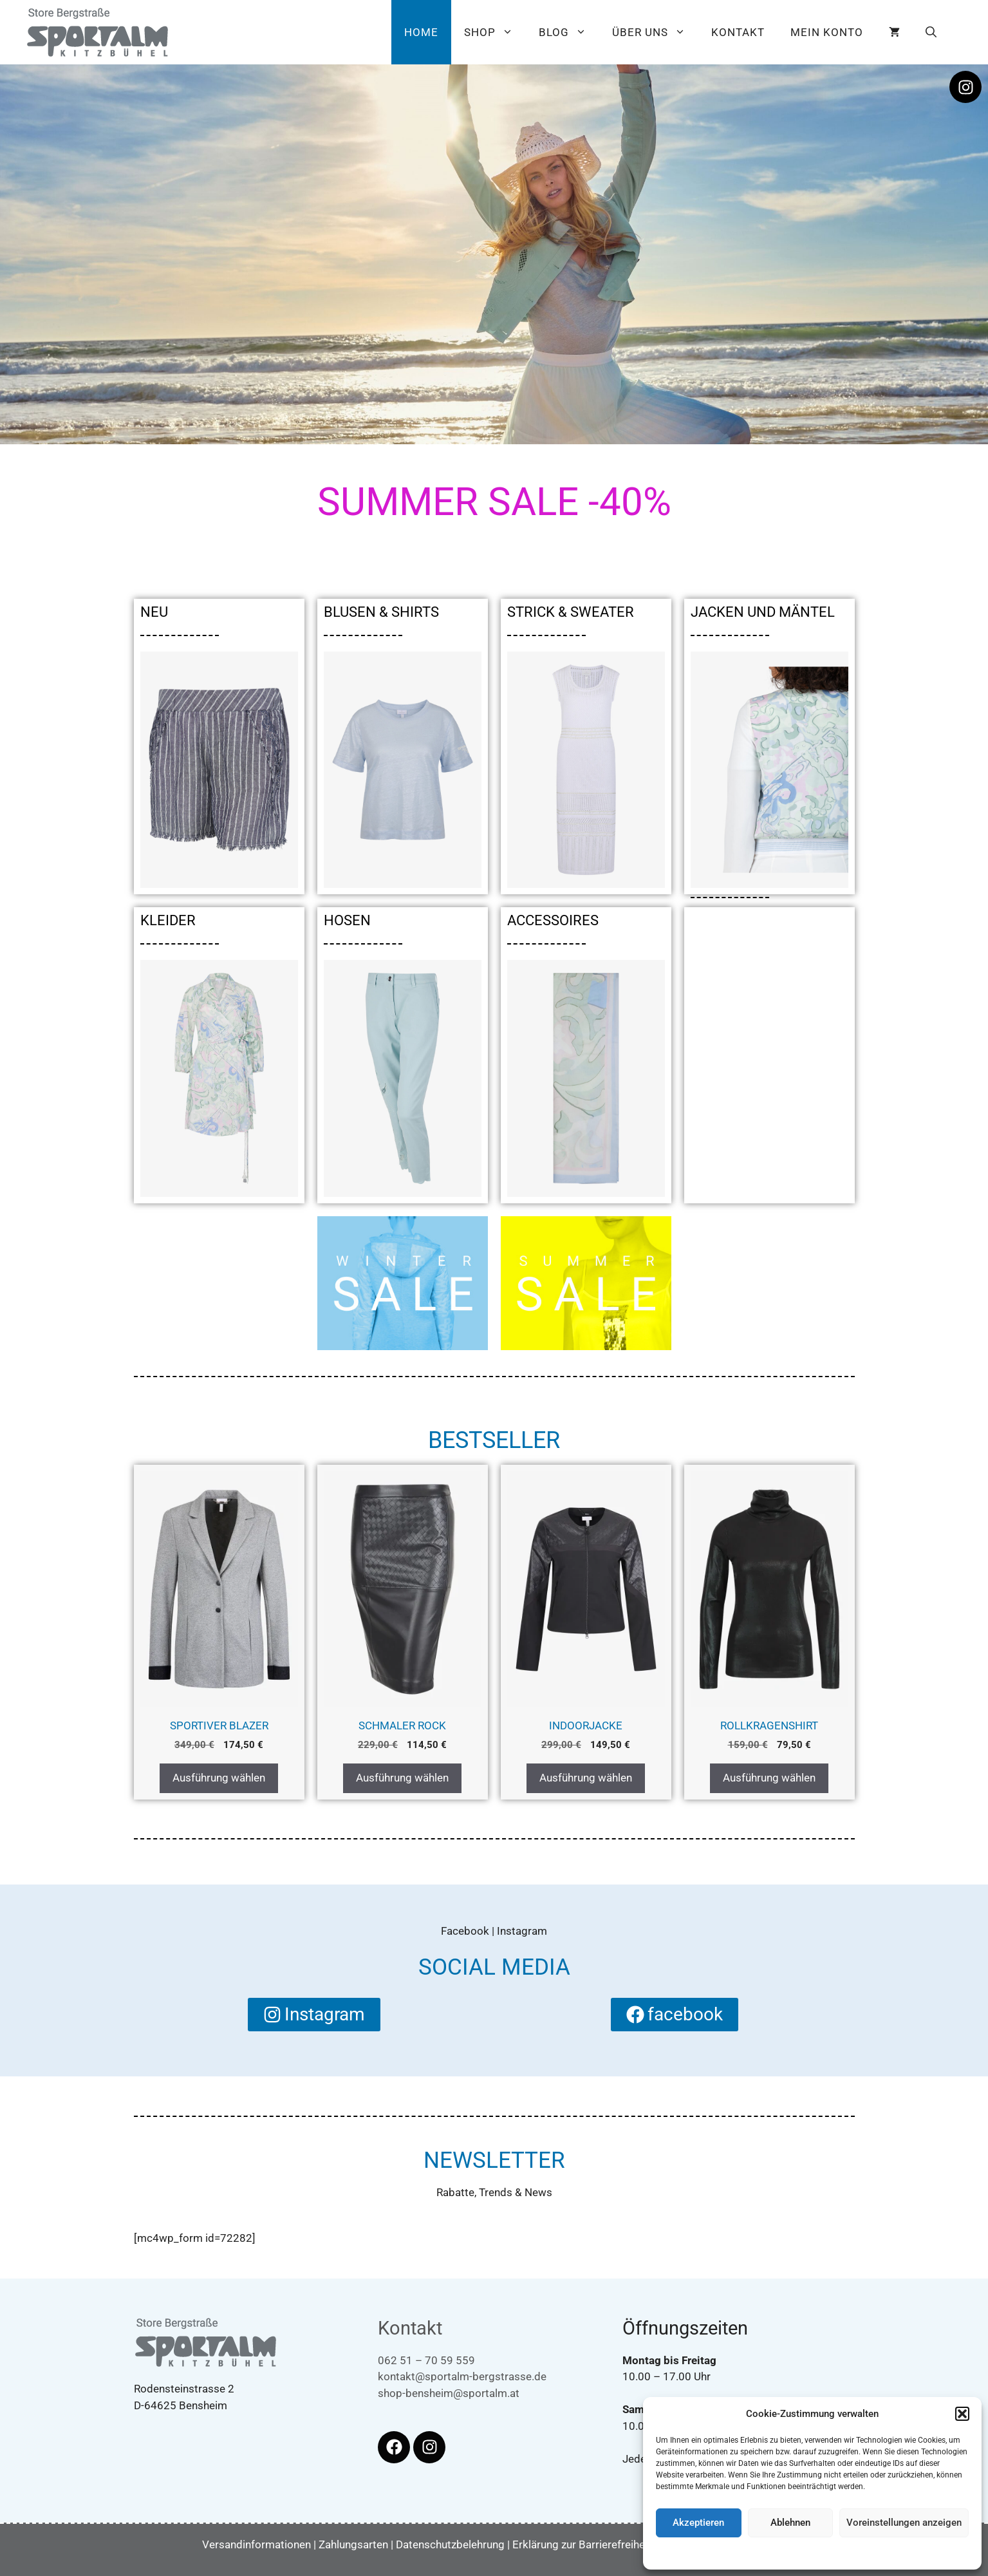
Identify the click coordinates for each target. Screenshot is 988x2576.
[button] (962, 2413)
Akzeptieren (698, 2522)
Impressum (886, 2552)
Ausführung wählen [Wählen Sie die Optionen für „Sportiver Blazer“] (218, 1777)
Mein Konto (826, 32)
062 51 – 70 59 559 (426, 2360)
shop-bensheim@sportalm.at (448, 2393)
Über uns (655, 32)
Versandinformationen (256, 2544)
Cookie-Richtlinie (747, 2552)
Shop (495, 32)
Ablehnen (790, 2522)
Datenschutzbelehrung (821, 2552)
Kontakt (738, 32)
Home (421, 32)
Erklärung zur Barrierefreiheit (581, 2544)
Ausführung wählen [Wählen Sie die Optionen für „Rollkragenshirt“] (769, 1777)
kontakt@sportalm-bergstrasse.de (462, 2376)
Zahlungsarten (353, 2544)
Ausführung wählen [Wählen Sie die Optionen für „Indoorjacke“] (585, 1777)
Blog (569, 32)
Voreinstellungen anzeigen (904, 2522)
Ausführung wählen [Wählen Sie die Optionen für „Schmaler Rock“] (402, 1777)
